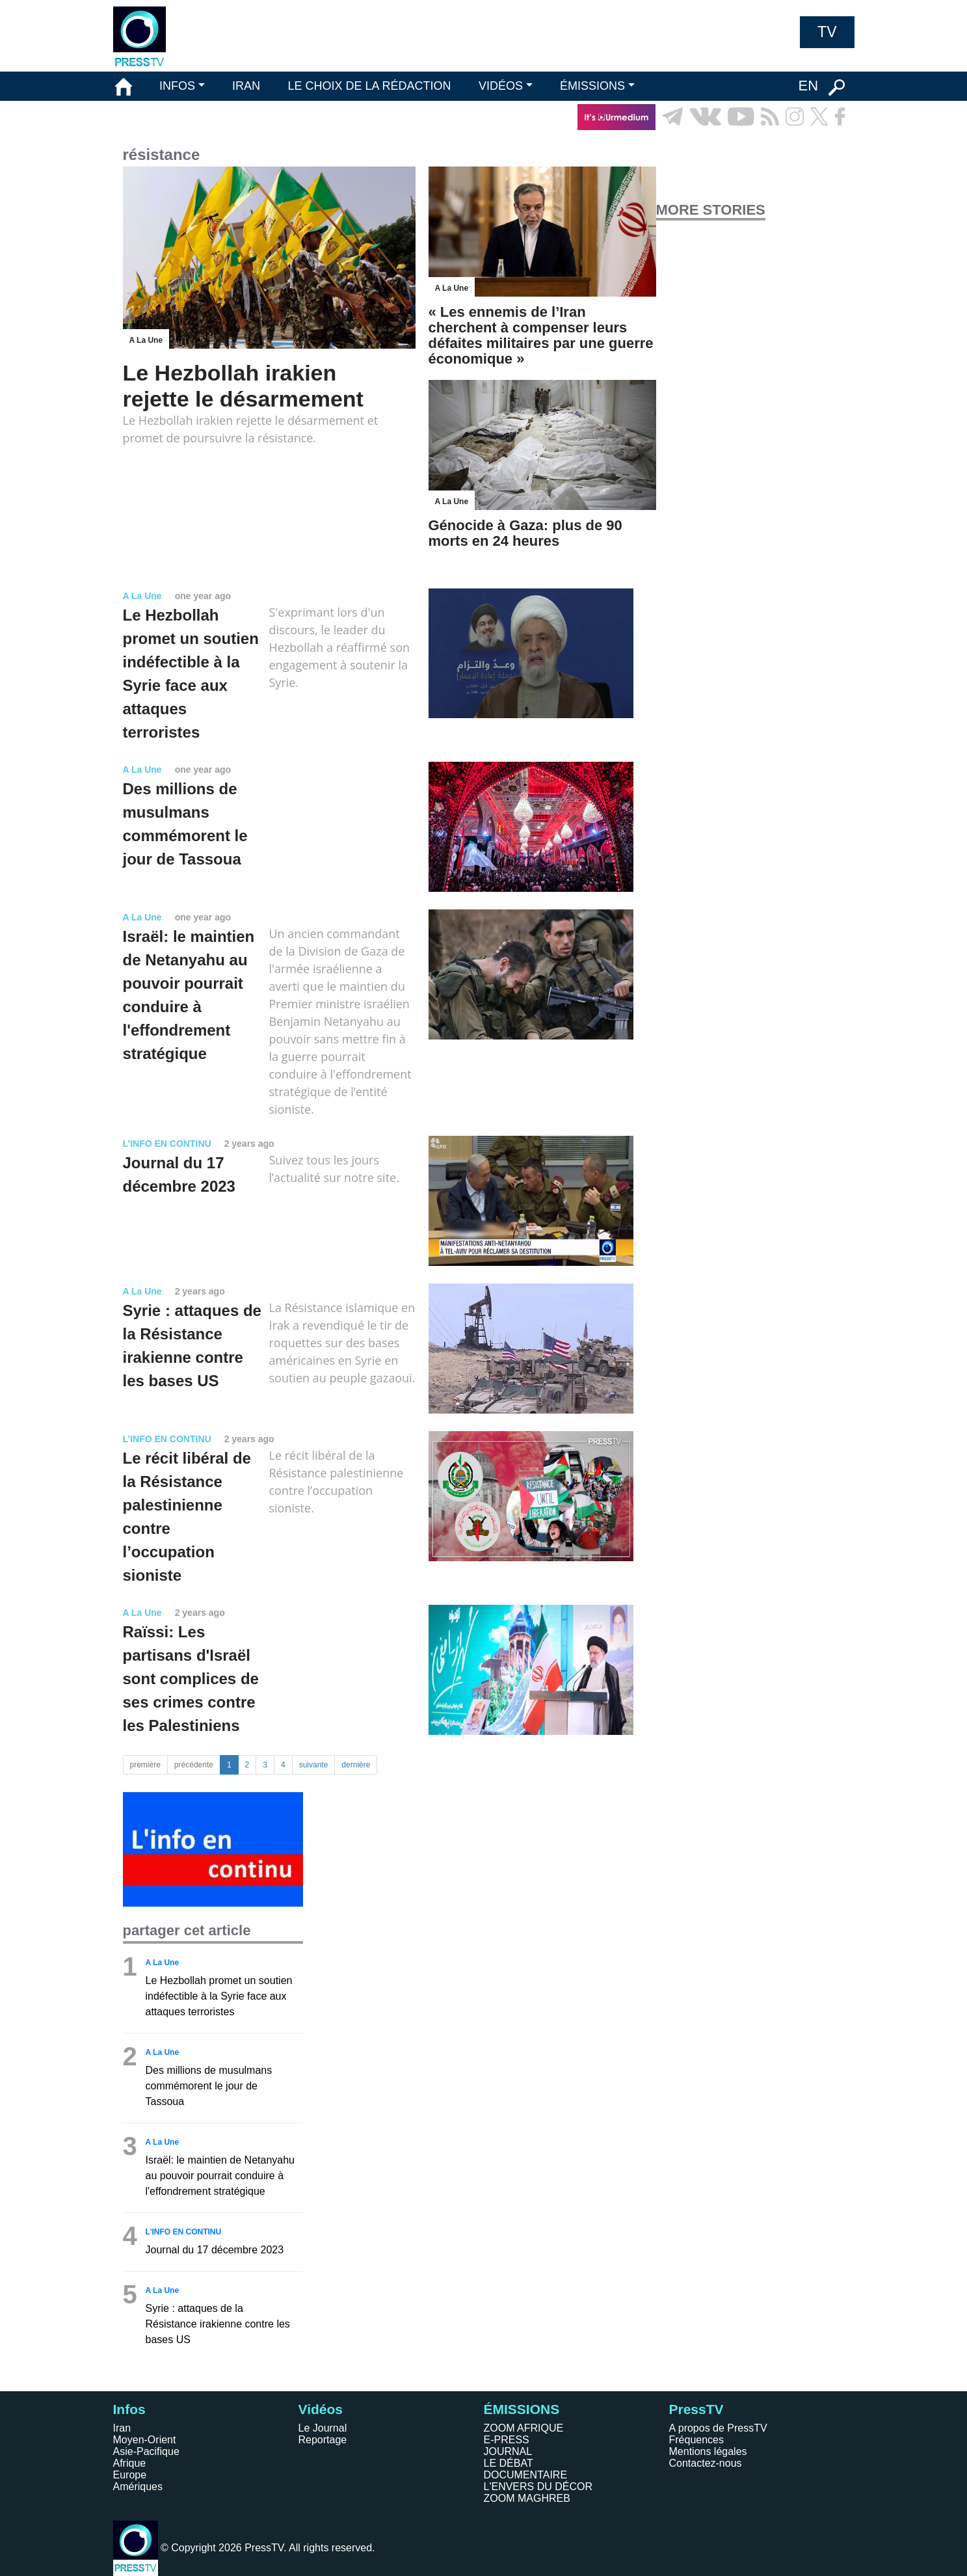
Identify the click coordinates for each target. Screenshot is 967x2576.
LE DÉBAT (508, 2463)
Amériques (138, 2486)
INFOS (177, 85)
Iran (122, 2428)
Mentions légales (708, 2451)
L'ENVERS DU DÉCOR (538, 2486)
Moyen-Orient (144, 2439)
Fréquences (696, 2439)
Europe (130, 2474)
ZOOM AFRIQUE (524, 2428)
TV (826, 31)
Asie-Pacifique (146, 2451)
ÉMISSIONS (592, 85)
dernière (355, 1764)
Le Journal (322, 2428)
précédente (193, 1764)
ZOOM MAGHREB (527, 2498)
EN (808, 85)
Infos (129, 2409)
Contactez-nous (705, 2463)
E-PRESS (506, 2439)
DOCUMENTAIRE (526, 2474)
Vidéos (320, 2409)
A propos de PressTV (718, 2428)
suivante (313, 1764)
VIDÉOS (501, 85)
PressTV (696, 2409)
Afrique (129, 2463)
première (145, 1764)
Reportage (322, 2439)
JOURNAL (508, 2451)
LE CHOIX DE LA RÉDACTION (369, 85)
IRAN (246, 85)
